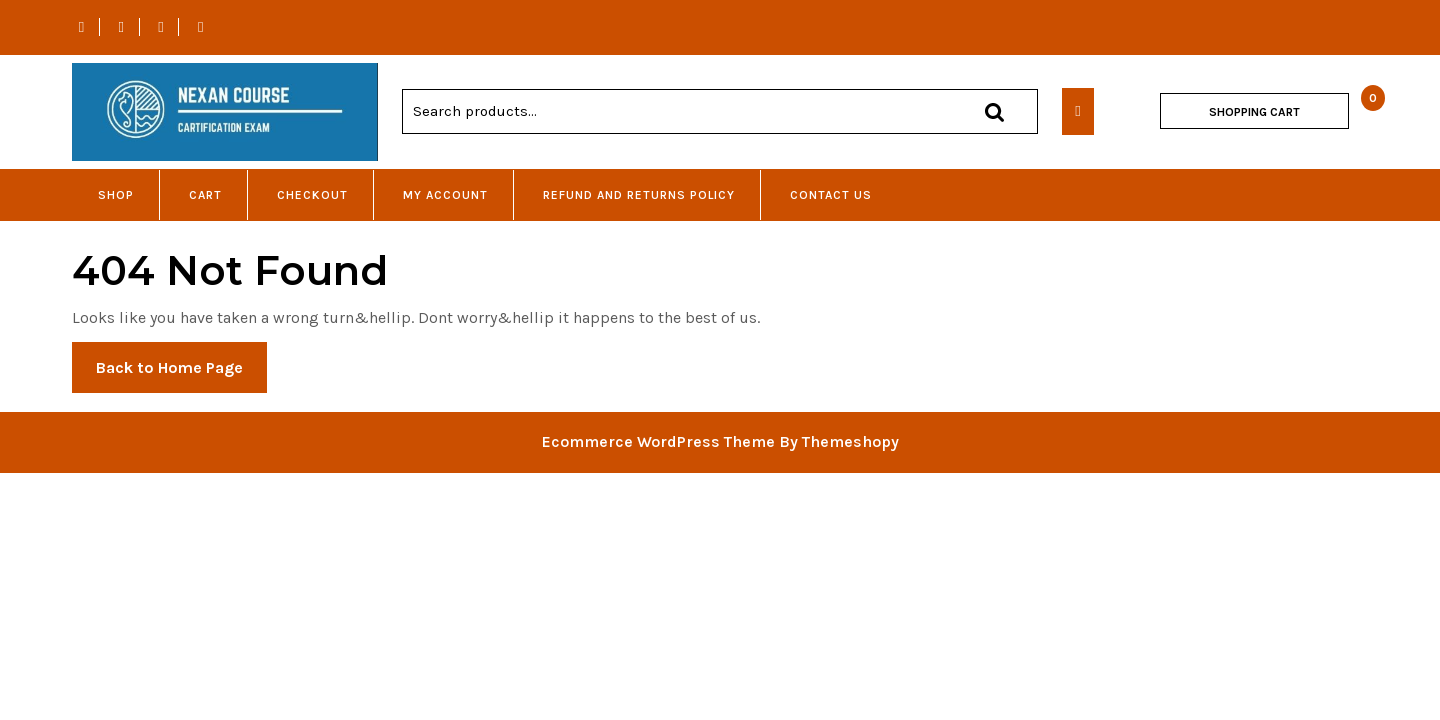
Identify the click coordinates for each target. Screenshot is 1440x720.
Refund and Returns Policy (639, 195)
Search (994, 111)
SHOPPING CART (1254, 112)
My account (445, 195)
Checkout (312, 195)
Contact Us (831, 195)
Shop (116, 195)
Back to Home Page (181, 374)
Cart (205, 195)
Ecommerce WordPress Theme (658, 441)
